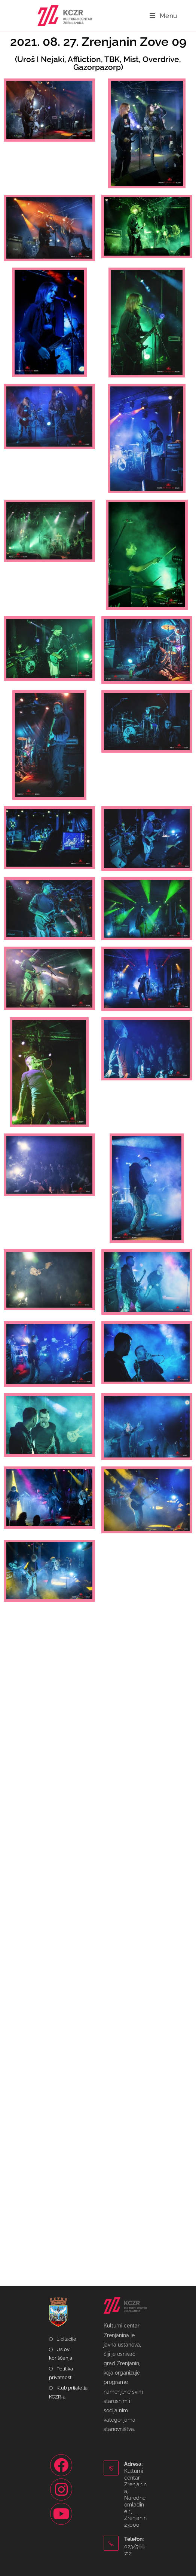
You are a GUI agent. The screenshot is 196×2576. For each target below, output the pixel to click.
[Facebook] (61, 2465)
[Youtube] (61, 2514)
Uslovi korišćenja (60, 2354)
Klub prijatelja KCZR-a (68, 2392)
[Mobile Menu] (163, 15)
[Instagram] (61, 2489)
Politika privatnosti (61, 2373)
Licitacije (66, 2339)
